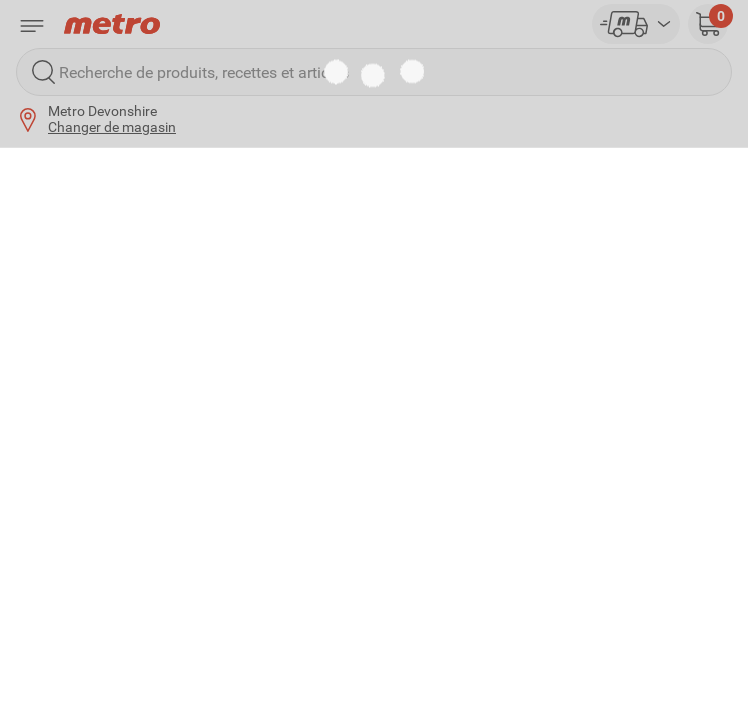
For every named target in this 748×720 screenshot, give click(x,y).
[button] (708, 24)
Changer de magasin (112, 127)
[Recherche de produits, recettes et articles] (374, 72)
